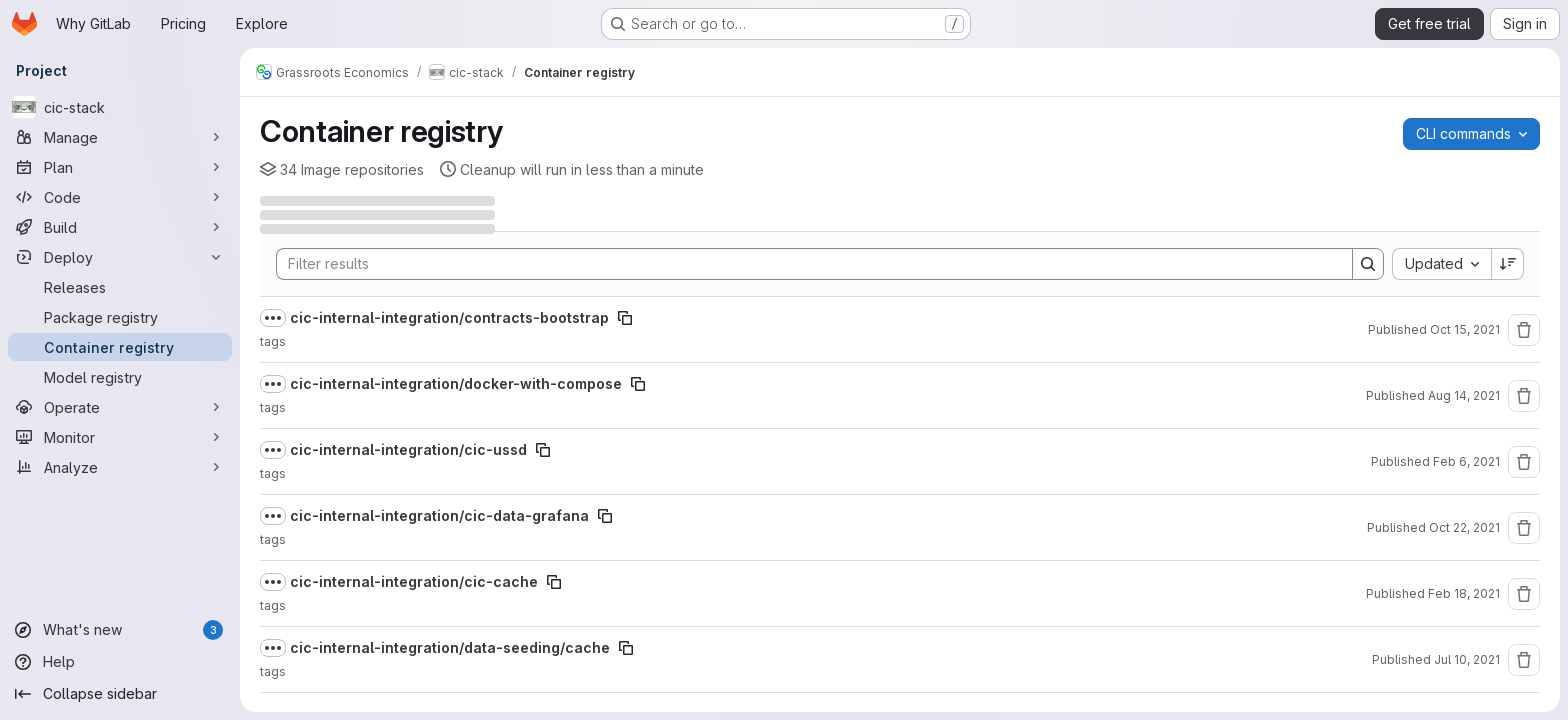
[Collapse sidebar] (120, 694)
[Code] (120, 197)
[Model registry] (120, 377)
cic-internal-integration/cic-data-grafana (439, 515)
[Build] (120, 227)
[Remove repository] (1524, 330)
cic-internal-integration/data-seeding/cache (450, 647)
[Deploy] (120, 257)
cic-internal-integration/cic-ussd (408, 449)
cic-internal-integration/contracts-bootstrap (449, 317)
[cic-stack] (120, 107)
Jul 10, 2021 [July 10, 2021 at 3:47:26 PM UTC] (1467, 659)
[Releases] (120, 287)
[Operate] (120, 407)
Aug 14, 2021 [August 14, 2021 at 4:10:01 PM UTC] (1464, 395)
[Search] (804, 264)
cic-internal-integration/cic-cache (414, 581)
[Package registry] (120, 317)
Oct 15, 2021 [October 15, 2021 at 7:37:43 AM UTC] (1465, 329)
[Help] (120, 662)
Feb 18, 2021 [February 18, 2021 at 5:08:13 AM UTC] (1464, 593)
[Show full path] (273, 318)
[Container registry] (120, 347)
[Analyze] (120, 467)
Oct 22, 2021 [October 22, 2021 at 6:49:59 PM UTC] (1464, 527)
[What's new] (120, 630)
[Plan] (120, 167)
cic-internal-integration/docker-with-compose (456, 383)
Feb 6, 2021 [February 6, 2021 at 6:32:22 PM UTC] (1466, 461)
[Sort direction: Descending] (1508, 264)
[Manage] (120, 137)
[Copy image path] (625, 318)
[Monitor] (120, 437)
